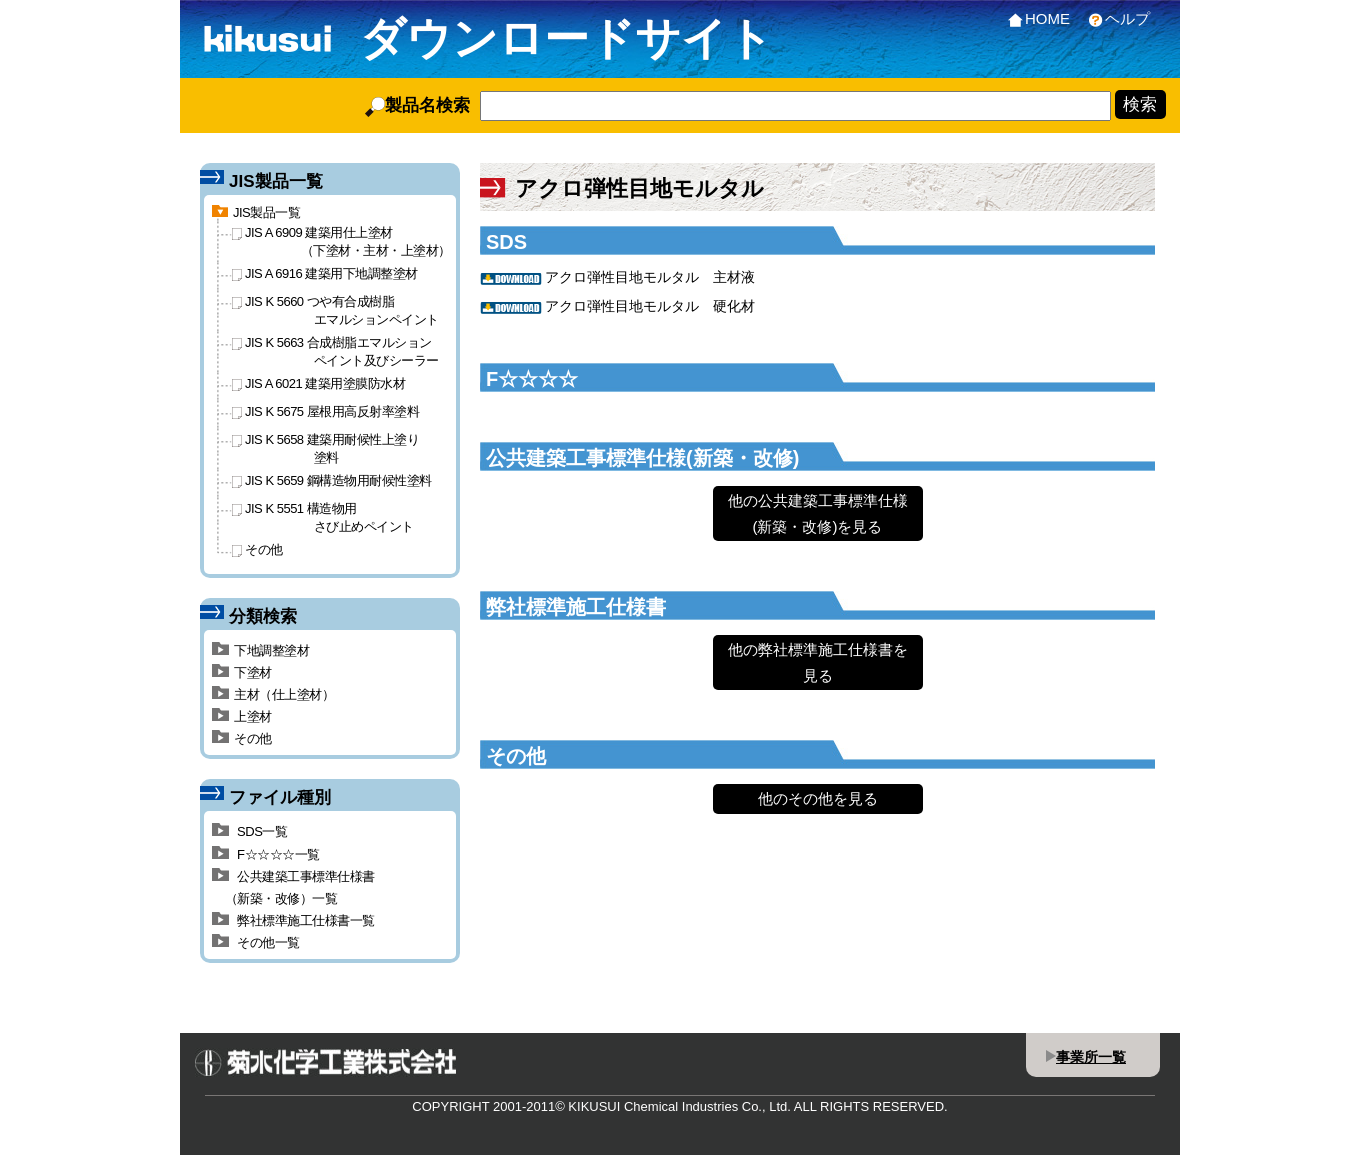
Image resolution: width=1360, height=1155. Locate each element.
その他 (257, 549)
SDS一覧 (249, 831)
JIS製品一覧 (256, 212)
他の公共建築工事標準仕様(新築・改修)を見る (818, 513)
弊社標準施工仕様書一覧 (293, 920)
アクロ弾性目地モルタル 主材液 (650, 277)
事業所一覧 (1091, 1057)
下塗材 (242, 672)
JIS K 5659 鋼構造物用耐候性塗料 (332, 480)
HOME (1035, 18)
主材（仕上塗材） (273, 694)
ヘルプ (1115, 18)
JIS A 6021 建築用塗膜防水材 (318, 383)
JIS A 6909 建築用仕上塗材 (341, 241)
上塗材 (242, 716)
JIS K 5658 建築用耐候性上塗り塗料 (325, 448)
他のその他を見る (818, 798)
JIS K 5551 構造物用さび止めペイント (323, 517)
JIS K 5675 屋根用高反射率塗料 (325, 411)
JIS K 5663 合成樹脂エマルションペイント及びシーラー (335, 351)
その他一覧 (256, 942)
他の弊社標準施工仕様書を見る (818, 662)
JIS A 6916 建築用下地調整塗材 (325, 273)
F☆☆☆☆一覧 (266, 854)
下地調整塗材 (260, 650)
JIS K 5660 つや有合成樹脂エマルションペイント (335, 310)
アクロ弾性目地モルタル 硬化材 (650, 306)
